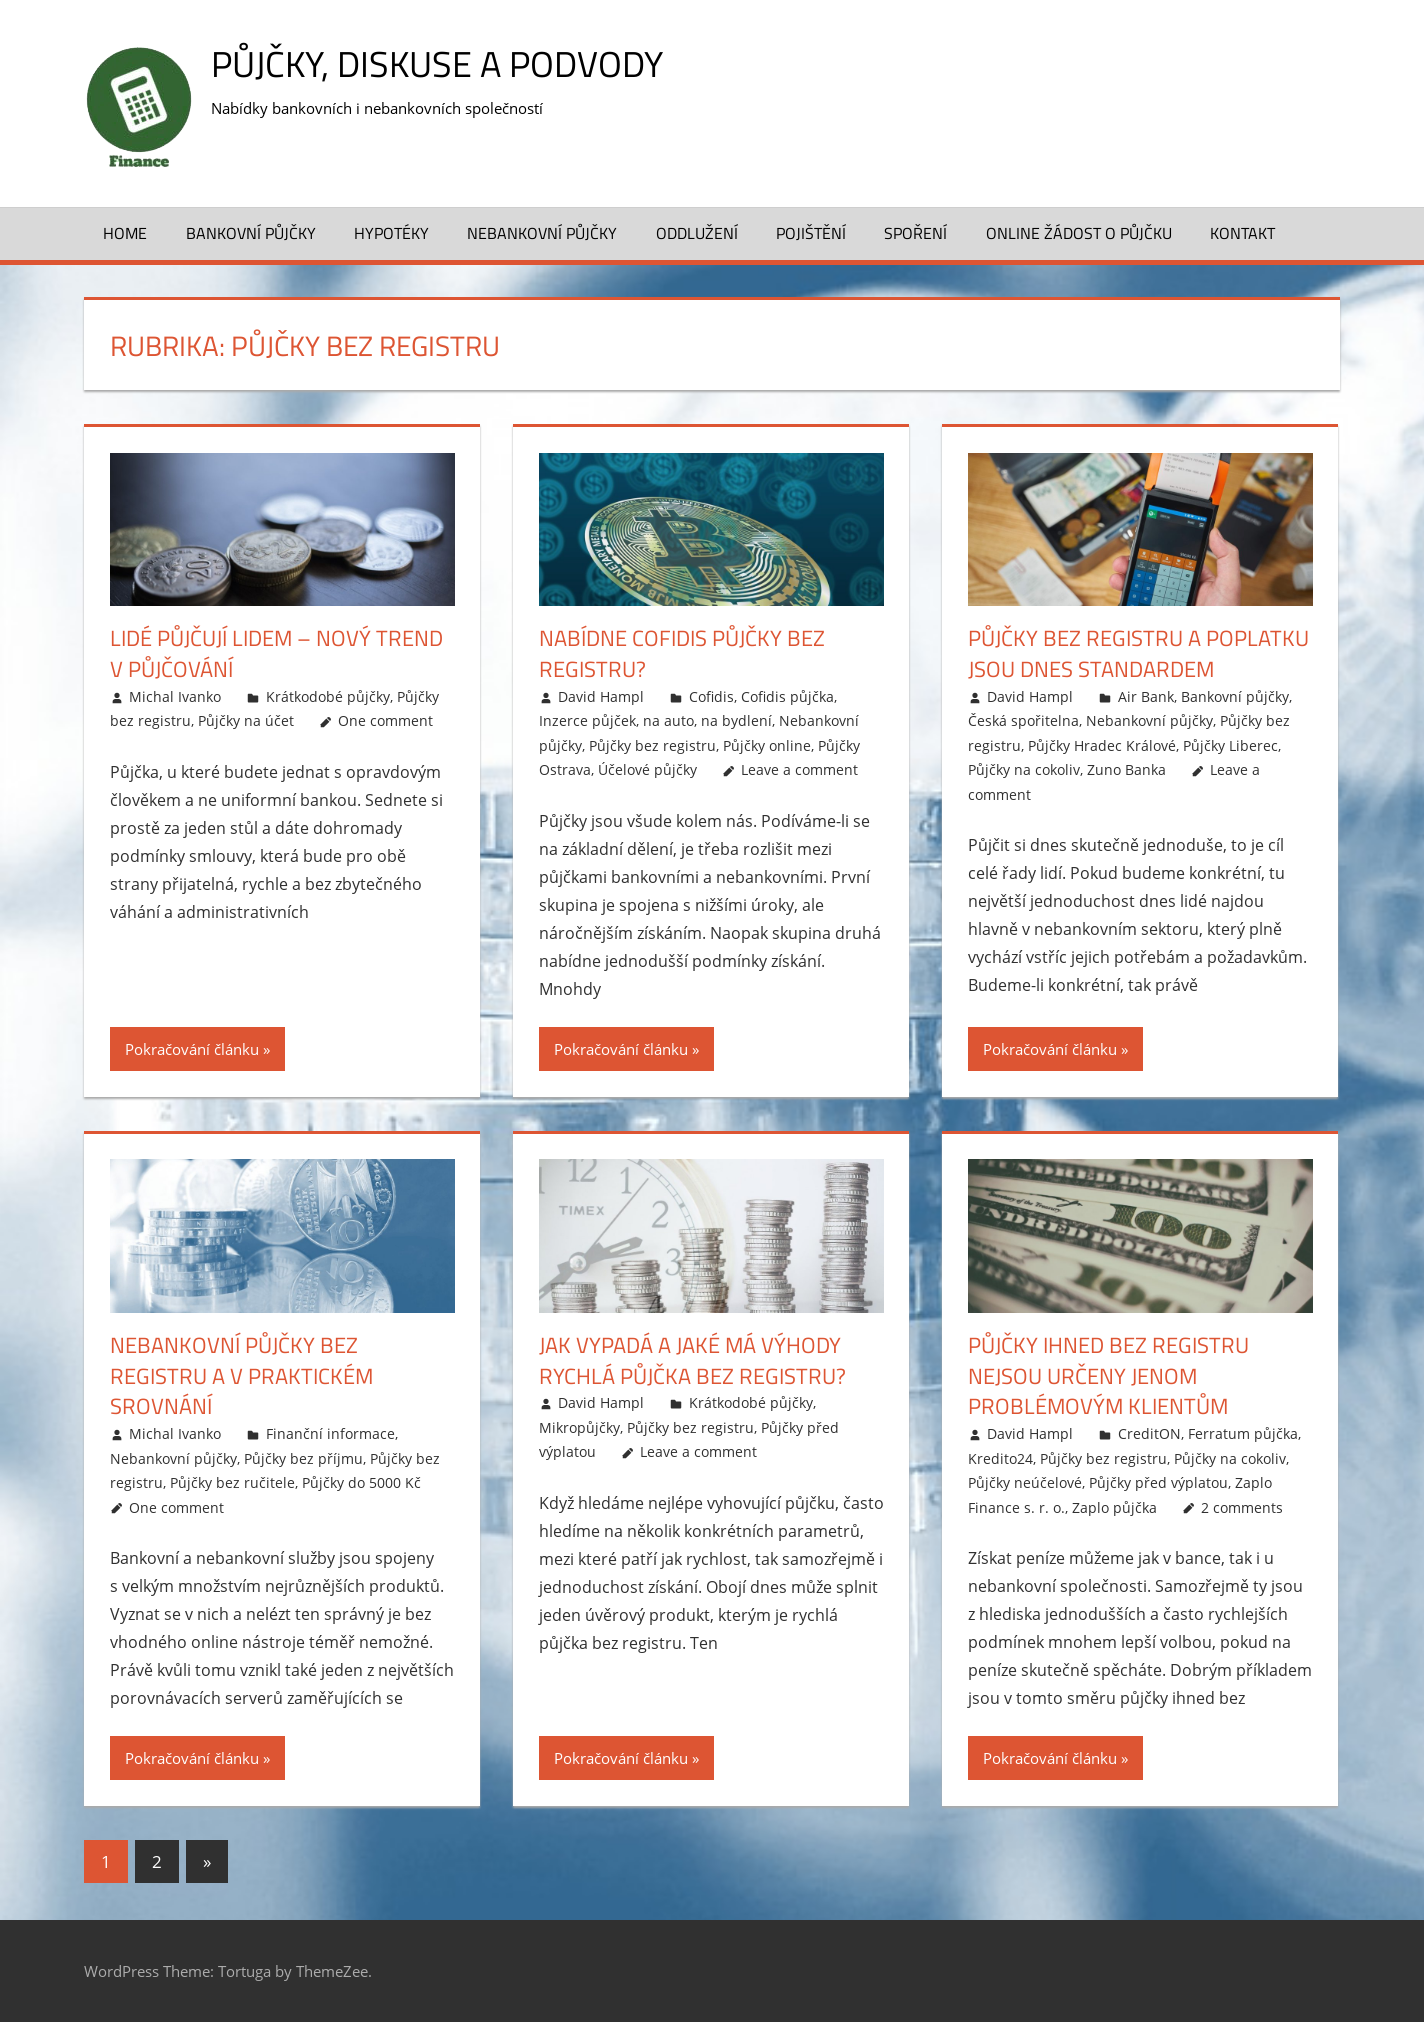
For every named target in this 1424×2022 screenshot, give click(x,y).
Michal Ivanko (175, 696)
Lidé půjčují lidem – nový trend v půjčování (276, 653)
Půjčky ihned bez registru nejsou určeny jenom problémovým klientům (1108, 1376)
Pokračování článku (192, 1049)
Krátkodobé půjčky (328, 696)
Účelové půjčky (647, 769)
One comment (385, 720)
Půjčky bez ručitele (232, 1482)
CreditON (1149, 1433)
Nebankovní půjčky (542, 233)
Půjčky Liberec (1230, 745)
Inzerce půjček (587, 720)
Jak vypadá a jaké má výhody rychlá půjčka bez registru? (692, 1360)
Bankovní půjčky (251, 233)
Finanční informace (330, 1433)
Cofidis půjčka (787, 696)
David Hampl (601, 696)
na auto (668, 720)
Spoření (915, 233)
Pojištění (811, 233)
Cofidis (711, 696)
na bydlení (736, 720)
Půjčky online (767, 745)
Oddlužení (697, 233)
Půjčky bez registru (652, 745)
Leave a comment (799, 769)
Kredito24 (1000, 1458)
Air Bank (1146, 696)
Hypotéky (391, 233)
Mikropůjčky (579, 1427)
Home (125, 233)
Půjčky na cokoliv (1024, 769)
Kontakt (1242, 233)
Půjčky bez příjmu (303, 1458)
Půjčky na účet (246, 720)
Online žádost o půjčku (1079, 233)
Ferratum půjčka (1243, 1433)
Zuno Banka (1126, 769)
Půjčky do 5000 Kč (361, 1482)
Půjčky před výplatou (1158, 1482)
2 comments (1242, 1507)
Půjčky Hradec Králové (1102, 745)
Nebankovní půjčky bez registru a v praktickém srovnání (241, 1376)
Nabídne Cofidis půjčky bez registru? (682, 653)
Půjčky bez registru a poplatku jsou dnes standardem (1138, 653)
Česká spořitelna (1023, 720)
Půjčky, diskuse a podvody (437, 63)
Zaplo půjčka (1114, 1507)
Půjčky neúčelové (1025, 1482)
